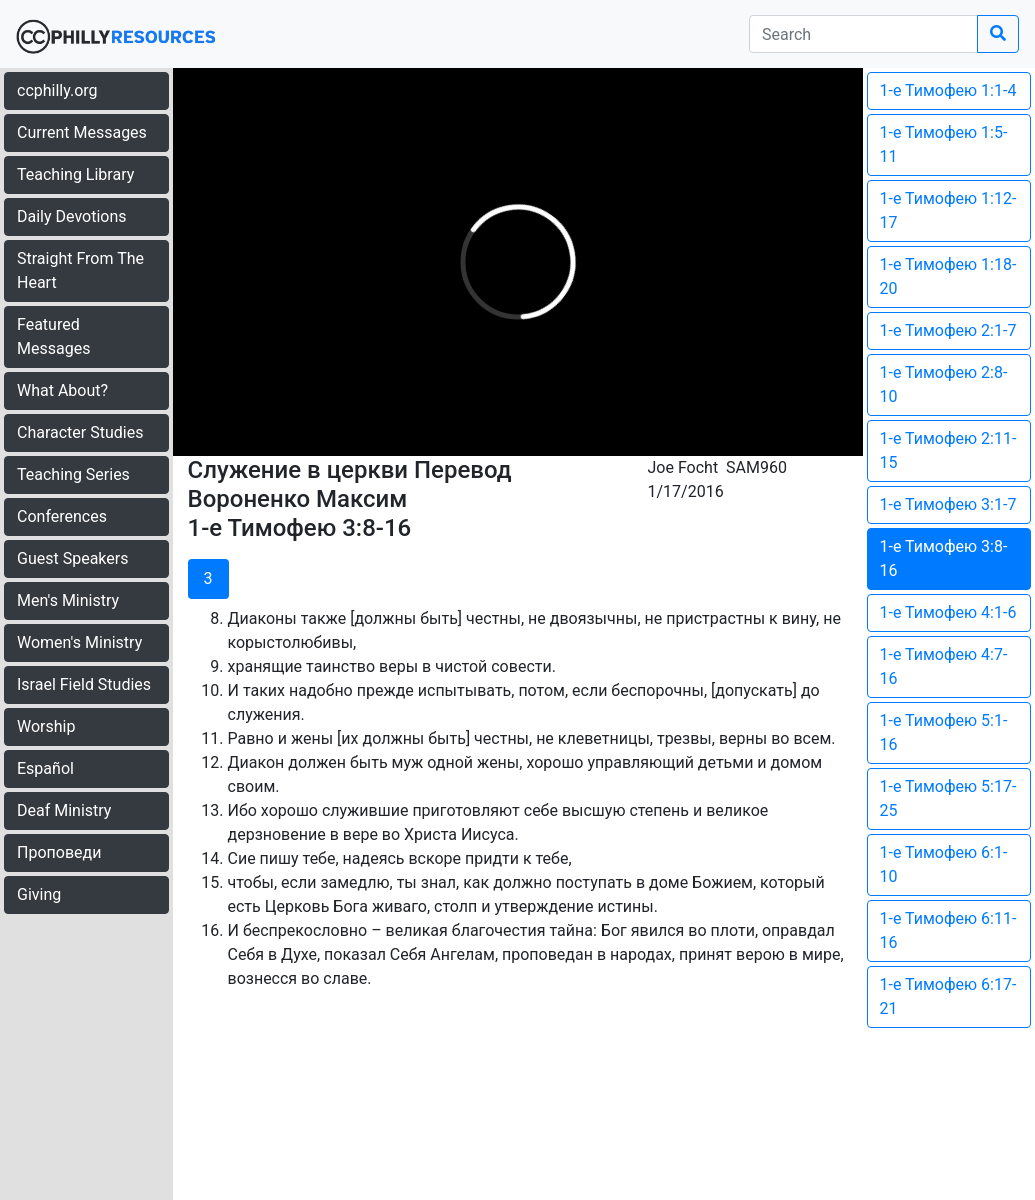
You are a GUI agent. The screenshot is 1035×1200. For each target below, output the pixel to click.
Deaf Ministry (64, 810)
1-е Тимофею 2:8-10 (944, 384)
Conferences (62, 516)
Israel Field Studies (84, 684)
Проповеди (59, 852)
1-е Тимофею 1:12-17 (948, 210)
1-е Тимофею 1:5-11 (944, 144)
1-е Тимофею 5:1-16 (944, 732)
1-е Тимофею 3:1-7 (948, 504)
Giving (39, 894)
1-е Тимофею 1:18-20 (948, 276)
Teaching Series (73, 474)
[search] (863, 34)
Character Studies (80, 432)
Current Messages (82, 132)
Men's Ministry (68, 600)
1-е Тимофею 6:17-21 (948, 996)
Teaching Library (75, 174)
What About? (62, 390)
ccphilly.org (57, 90)
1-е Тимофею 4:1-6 (948, 612)
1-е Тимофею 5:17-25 (948, 798)
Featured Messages (53, 336)
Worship (46, 726)
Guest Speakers (72, 558)
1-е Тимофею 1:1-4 (948, 90)
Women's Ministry (79, 642)
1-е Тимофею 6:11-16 (948, 930)
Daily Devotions (72, 216)
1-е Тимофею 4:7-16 (944, 666)
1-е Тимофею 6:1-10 (944, 864)
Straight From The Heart (80, 270)
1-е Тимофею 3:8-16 (944, 558)
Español (45, 768)
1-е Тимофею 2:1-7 (948, 330)
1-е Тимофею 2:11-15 (948, 450)
